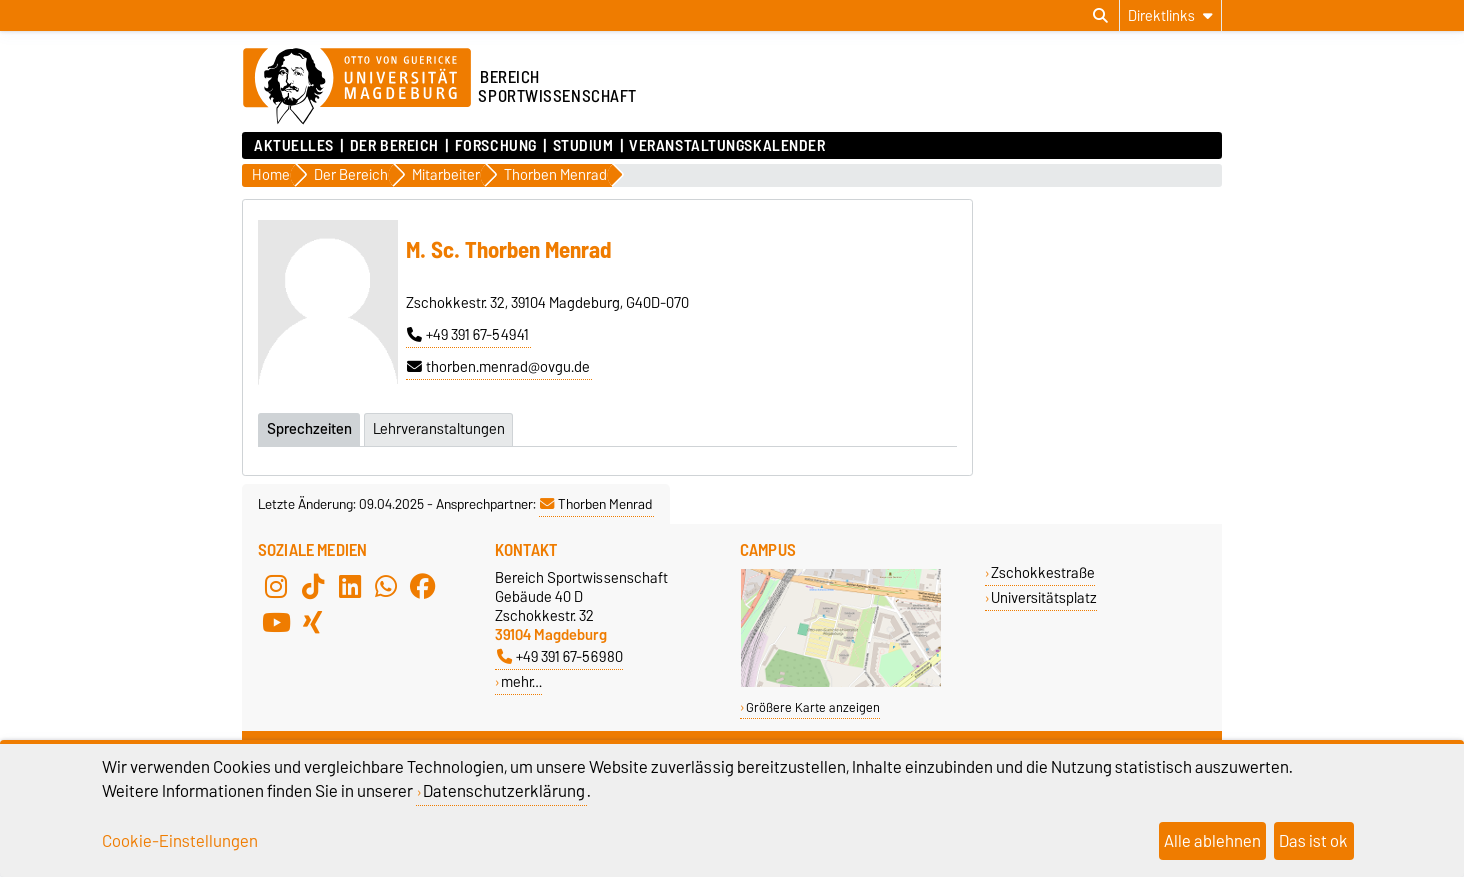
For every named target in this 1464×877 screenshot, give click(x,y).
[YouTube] (276, 622)
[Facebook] (423, 586)
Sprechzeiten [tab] (309, 429)
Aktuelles (294, 146)
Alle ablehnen (1212, 841)
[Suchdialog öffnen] (1100, 16)
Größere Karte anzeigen (813, 707)
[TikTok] (313, 586)
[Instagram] (276, 586)
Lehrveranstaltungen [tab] (439, 429)
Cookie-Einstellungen (180, 841)
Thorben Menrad (596, 504)
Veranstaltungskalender (727, 146)
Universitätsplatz (1044, 597)
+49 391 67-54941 (468, 335)
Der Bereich (394, 146)
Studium (583, 146)
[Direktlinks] (1170, 15)
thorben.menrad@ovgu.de (498, 367)
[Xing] (313, 622)
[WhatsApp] (386, 586)
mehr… (521, 681)
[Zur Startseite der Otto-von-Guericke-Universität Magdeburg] (357, 87)
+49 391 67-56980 (560, 656)
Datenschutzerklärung (504, 791)
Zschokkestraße (1043, 572)
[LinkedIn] (350, 586)
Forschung (496, 146)
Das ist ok (1313, 841)
